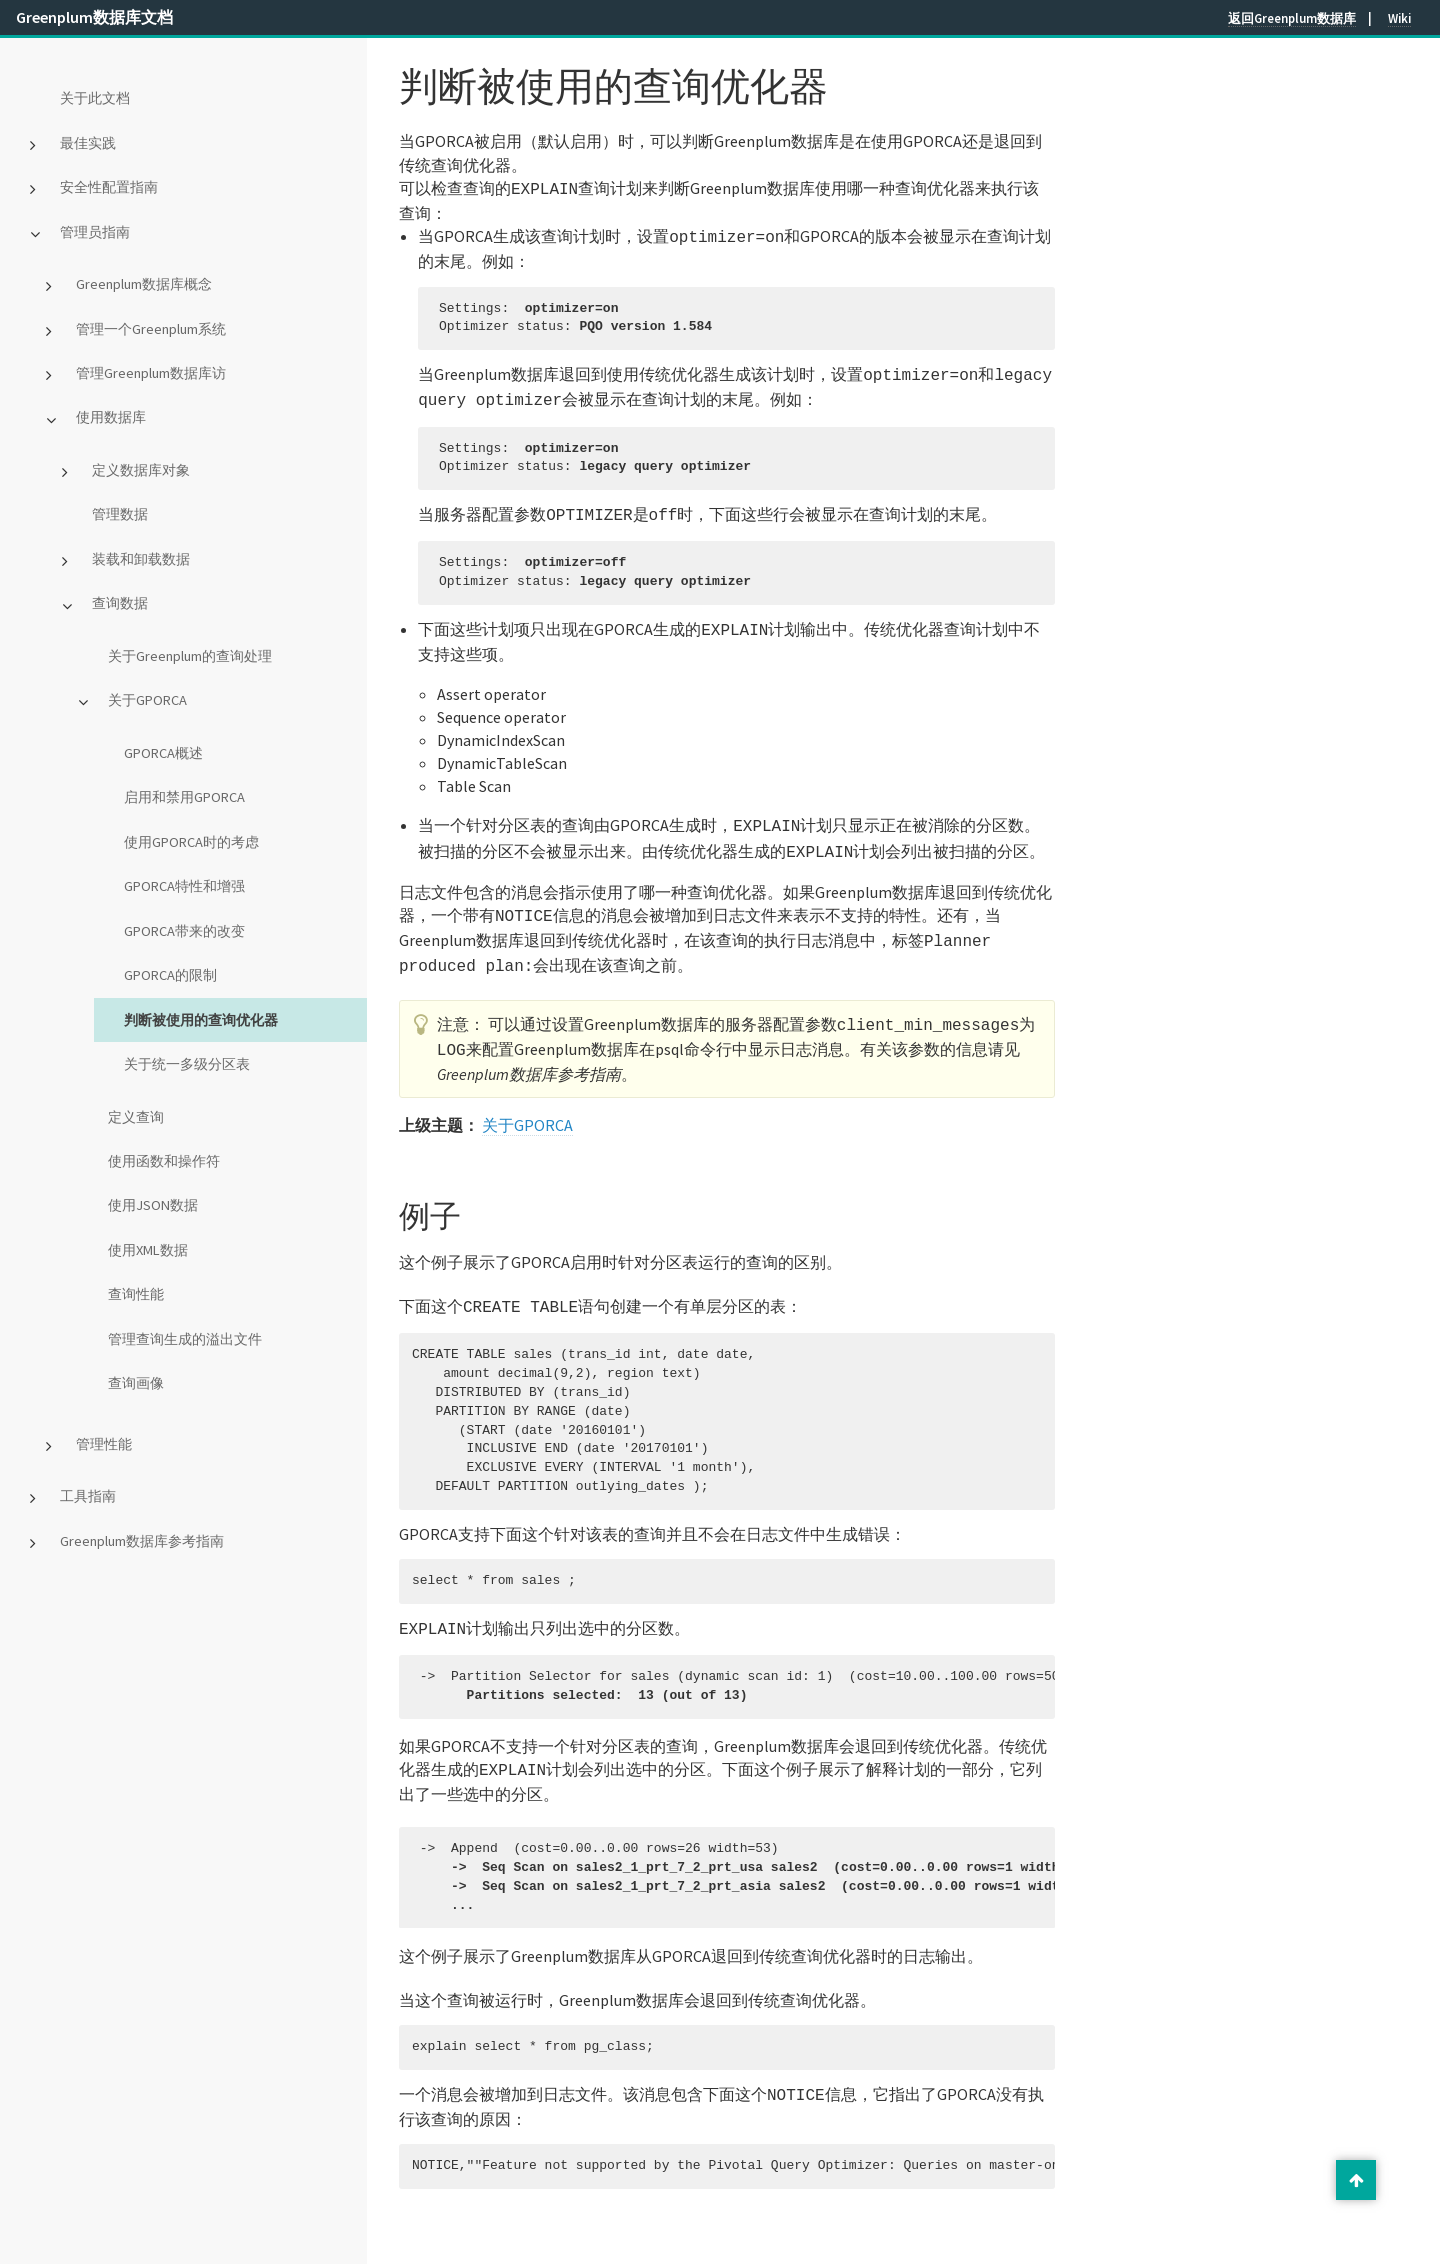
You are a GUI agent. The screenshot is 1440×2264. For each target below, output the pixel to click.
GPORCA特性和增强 (184, 886)
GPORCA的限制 (170, 975)
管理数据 (120, 514)
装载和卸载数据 (141, 559)
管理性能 (104, 1444)
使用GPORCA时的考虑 (191, 842)
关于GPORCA (147, 700)
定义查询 (136, 1117)
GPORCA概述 (163, 753)
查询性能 (136, 1294)
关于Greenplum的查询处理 (190, 656)
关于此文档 (95, 98)
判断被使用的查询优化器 (201, 1020)
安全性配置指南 (109, 187)
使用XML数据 (148, 1250)
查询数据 (120, 603)
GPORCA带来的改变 (184, 931)
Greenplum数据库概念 (144, 284)
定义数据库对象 (141, 470)
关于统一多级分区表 (187, 1064)
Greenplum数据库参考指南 (142, 1541)
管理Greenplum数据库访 (151, 373)
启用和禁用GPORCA (184, 797)
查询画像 (136, 1383)
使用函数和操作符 (164, 1161)
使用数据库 (111, 417)
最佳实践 (88, 143)
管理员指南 (95, 232)
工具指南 (88, 1496)
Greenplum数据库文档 (94, 17)
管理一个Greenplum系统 (151, 329)
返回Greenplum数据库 (1292, 18)
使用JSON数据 (153, 1205)
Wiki (1399, 18)
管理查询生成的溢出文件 (185, 1339)
